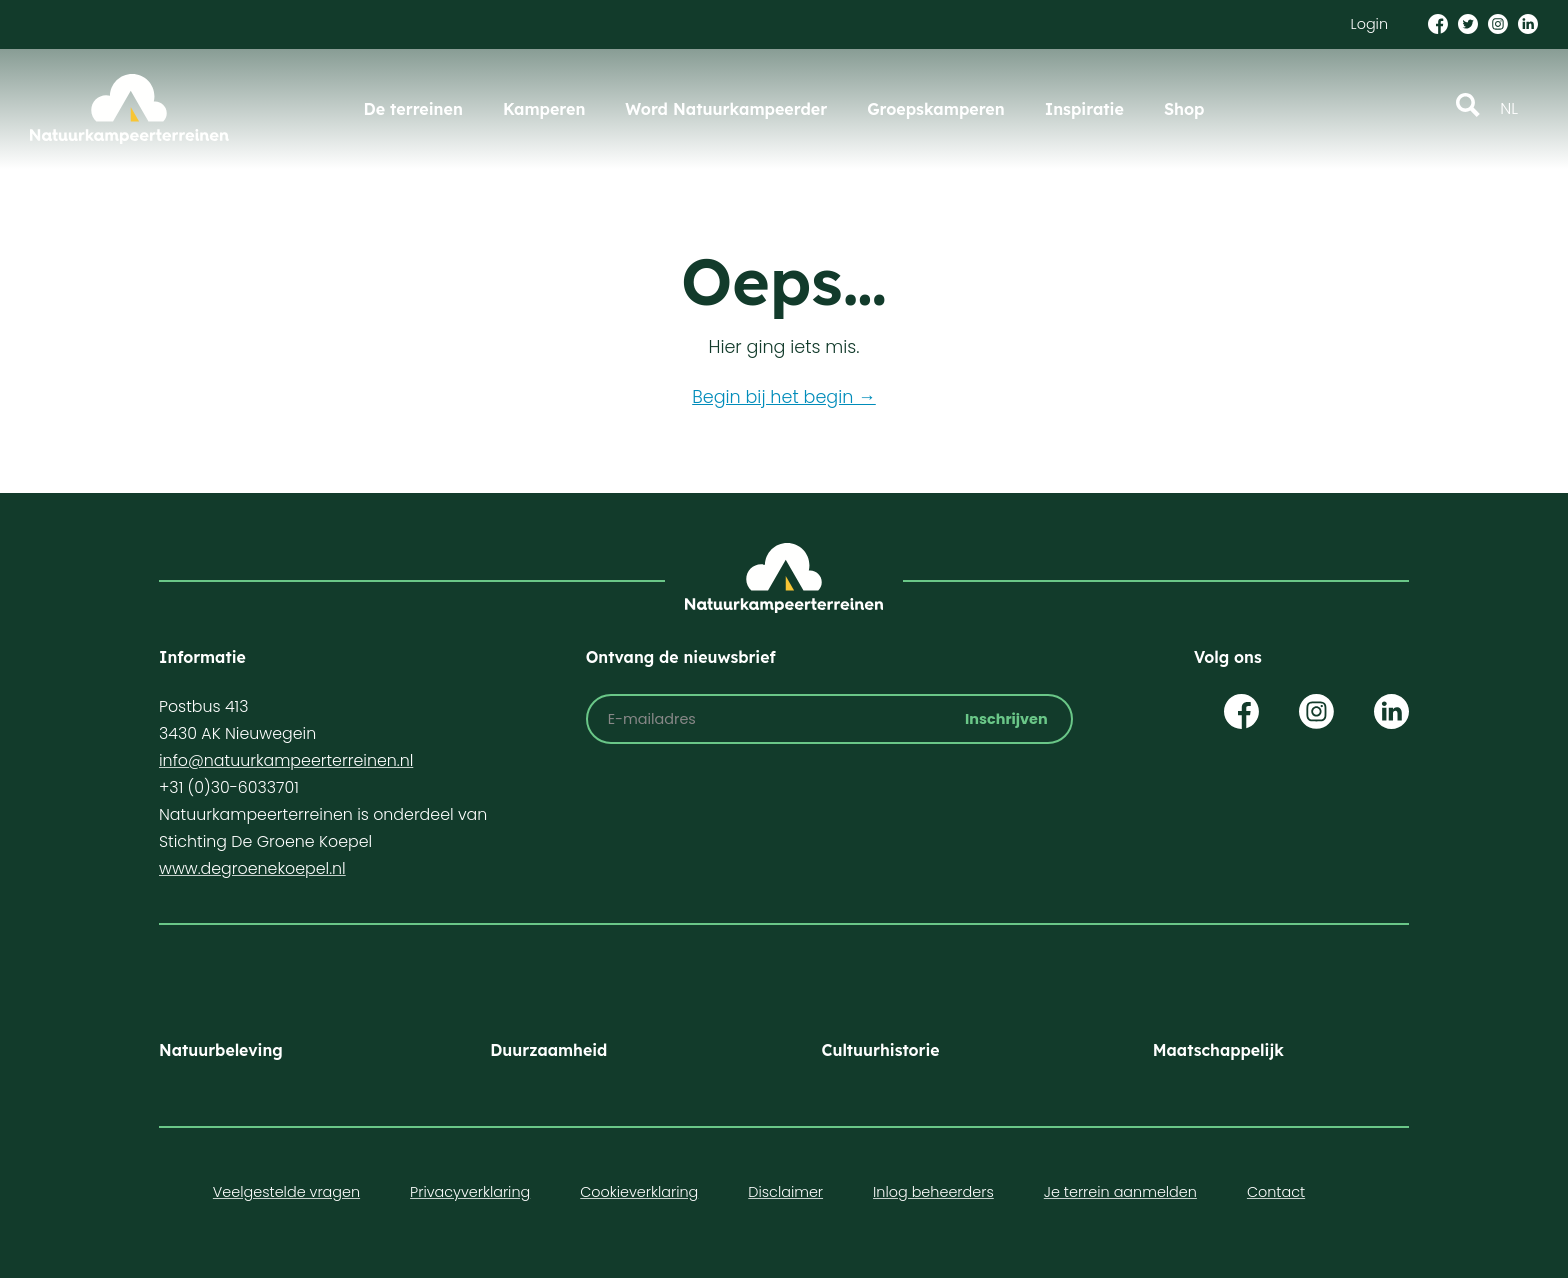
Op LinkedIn (1391, 711)
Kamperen (544, 109)
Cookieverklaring (639, 1192)
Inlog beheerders (933, 1192)
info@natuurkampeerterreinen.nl (286, 760)
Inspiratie (1084, 109)
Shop (1184, 109)
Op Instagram (1316, 711)
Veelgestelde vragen (286, 1192)
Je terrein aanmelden (1120, 1192)
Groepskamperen (936, 109)
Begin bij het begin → (784, 397)
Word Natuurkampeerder (726, 109)
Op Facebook (1241, 711)
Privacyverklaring (470, 1192)
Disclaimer (785, 1192)
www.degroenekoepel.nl (252, 868)
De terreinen (413, 109)
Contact (1276, 1192)
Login (1369, 24)
